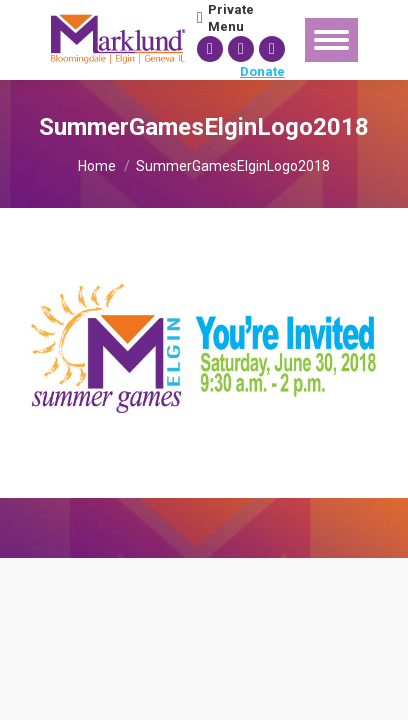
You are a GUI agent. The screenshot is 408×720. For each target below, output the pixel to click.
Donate (262, 71)
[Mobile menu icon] (331, 40)
